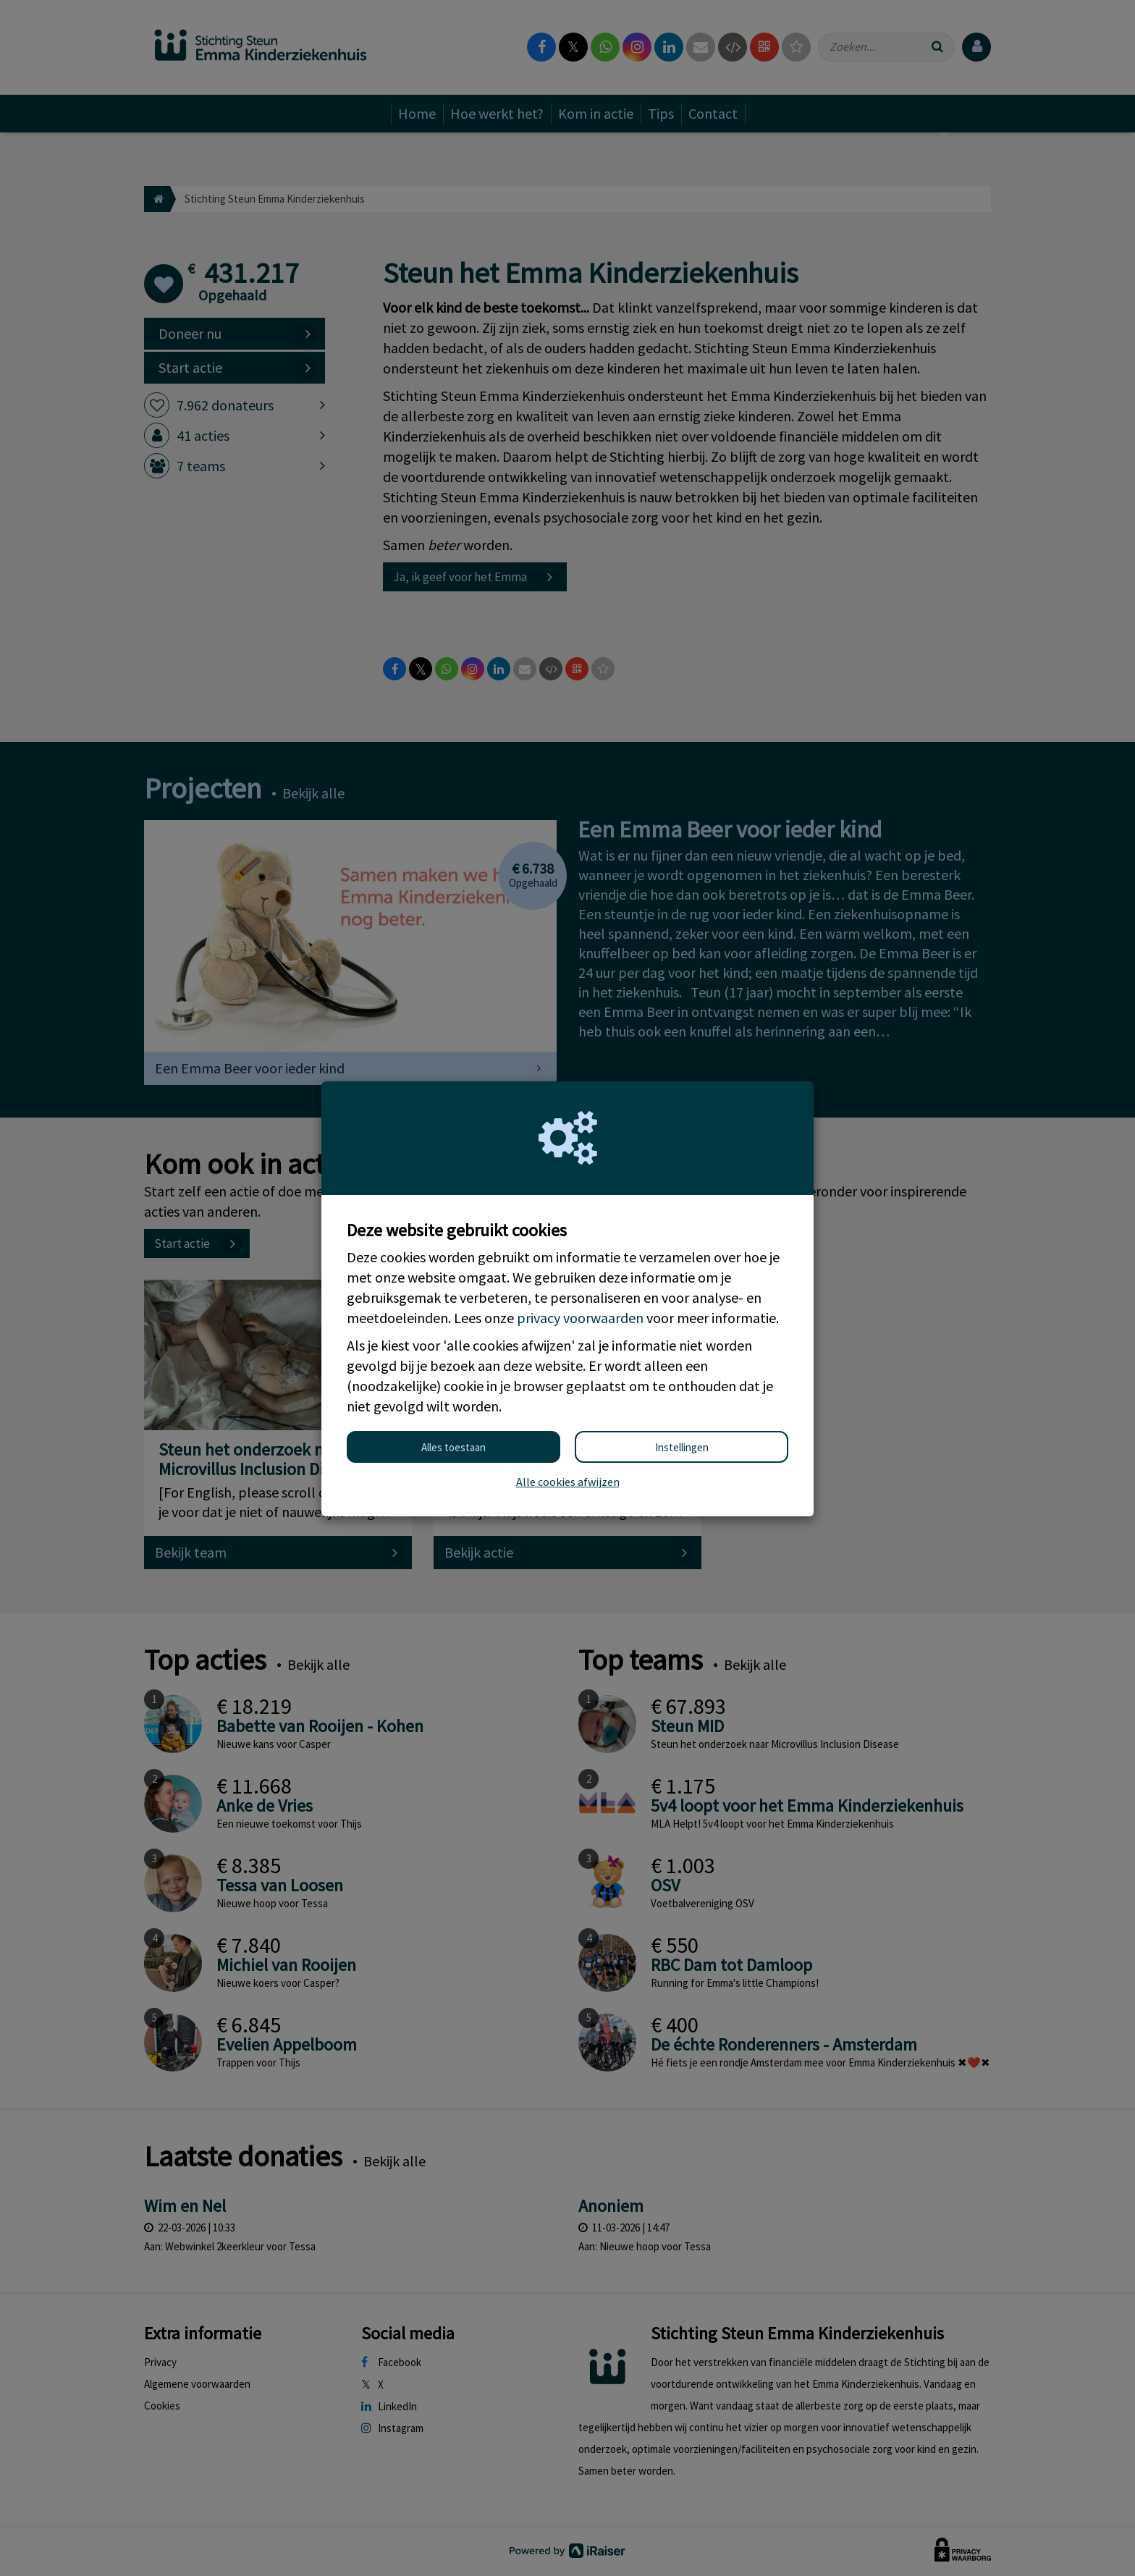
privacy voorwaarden (580, 1318)
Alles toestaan (453, 1447)
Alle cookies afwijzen (568, 1481)
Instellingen (682, 1447)
